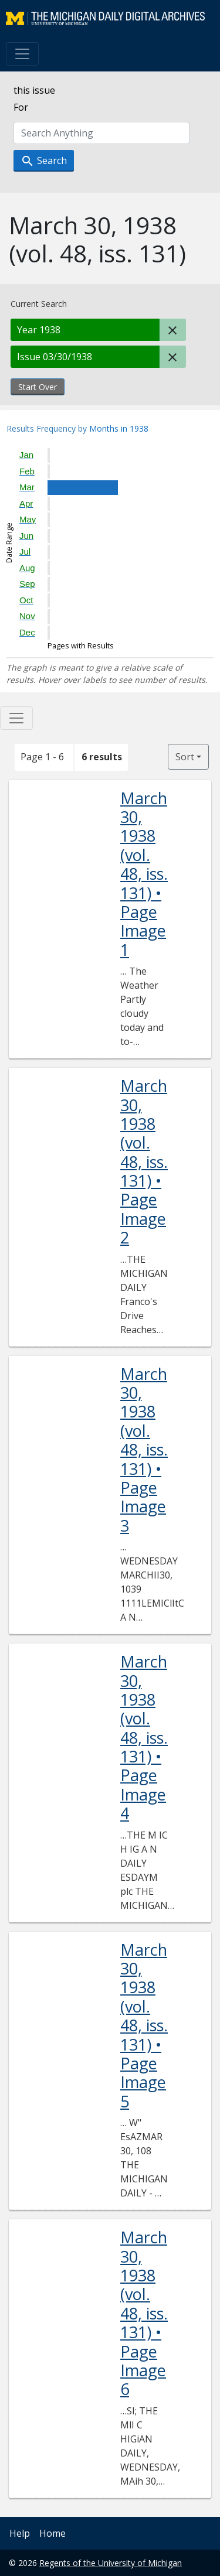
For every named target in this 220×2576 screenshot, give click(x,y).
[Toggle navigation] (22, 54)
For (20, 107)
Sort (184, 756)
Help (19, 2533)
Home (52, 2533)
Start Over (37, 386)
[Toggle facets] (16, 718)
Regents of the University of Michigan (110, 2562)
